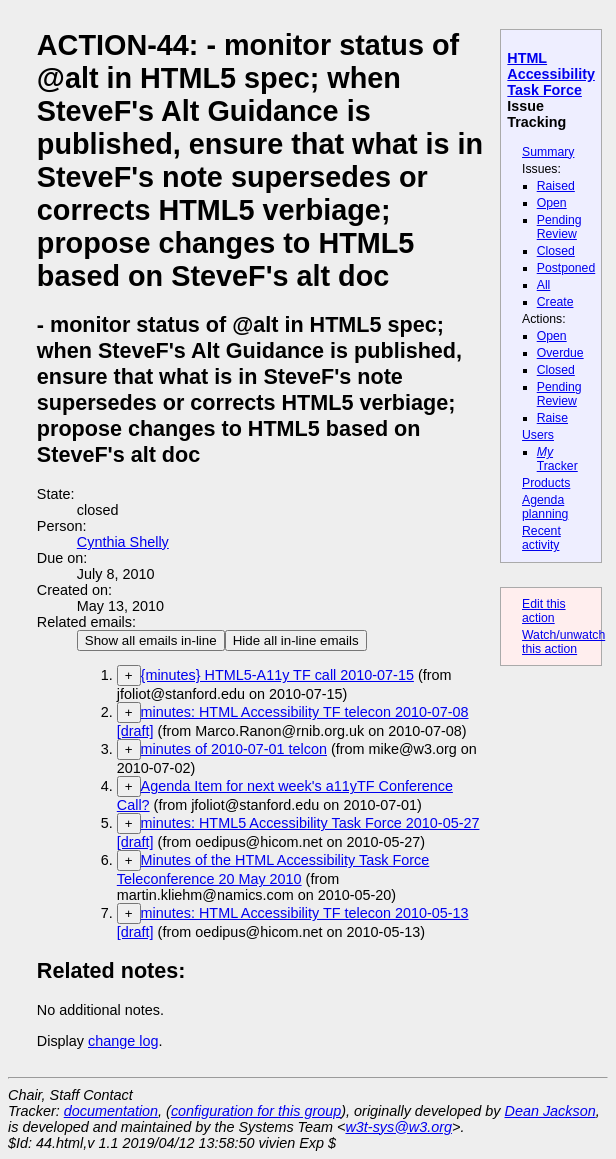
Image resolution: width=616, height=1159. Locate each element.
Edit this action (544, 611)
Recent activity (541, 538)
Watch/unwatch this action (563, 642)
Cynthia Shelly (123, 542)
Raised (556, 186)
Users (538, 435)
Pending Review (559, 227)
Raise (552, 418)
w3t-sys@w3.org (398, 1127)
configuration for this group (256, 1111)
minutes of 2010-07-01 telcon (234, 749)
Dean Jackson (550, 1111)
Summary (548, 152)
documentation (111, 1111)
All (544, 285)
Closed (556, 251)
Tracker (557, 459)
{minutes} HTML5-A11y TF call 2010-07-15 (277, 675)
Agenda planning (545, 507)
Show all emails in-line (151, 640)
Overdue (560, 353)
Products (546, 483)
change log (123, 1041)
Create (555, 302)
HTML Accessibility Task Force (551, 74)
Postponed (566, 268)
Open (552, 203)
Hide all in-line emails (296, 640)
